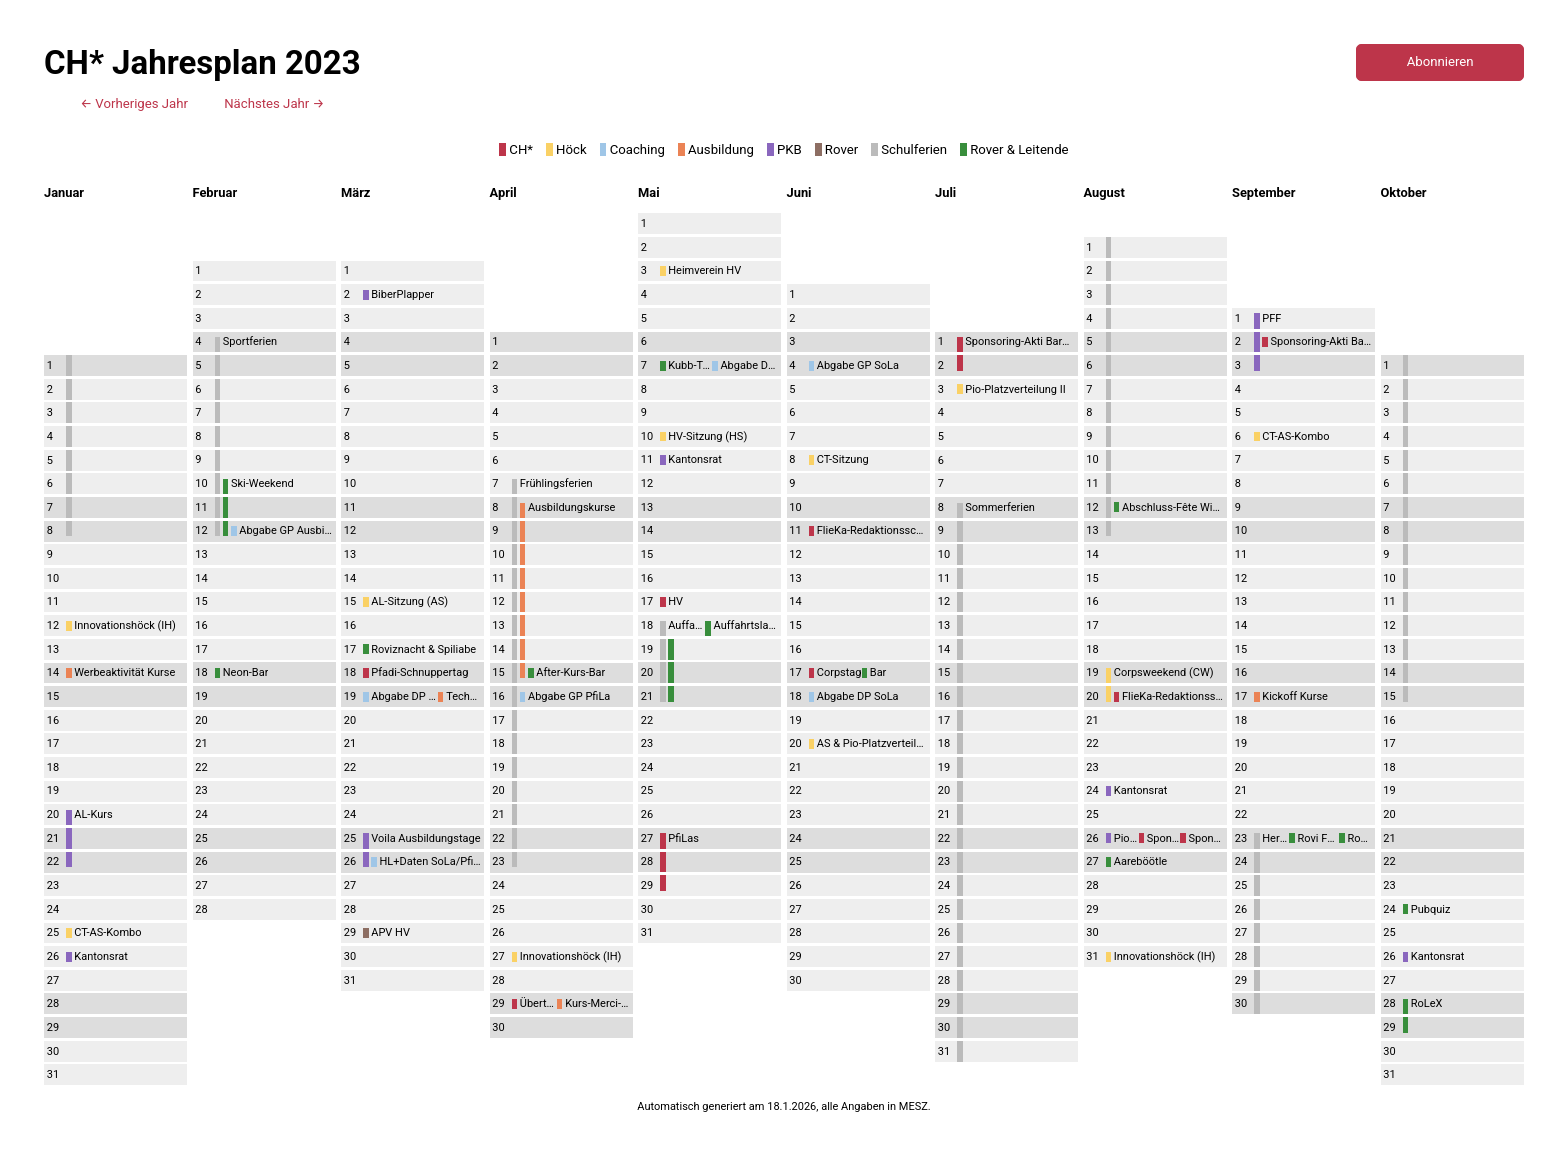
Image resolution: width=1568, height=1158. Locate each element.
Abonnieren (1440, 61)
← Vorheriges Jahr (134, 103)
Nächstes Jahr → (274, 103)
